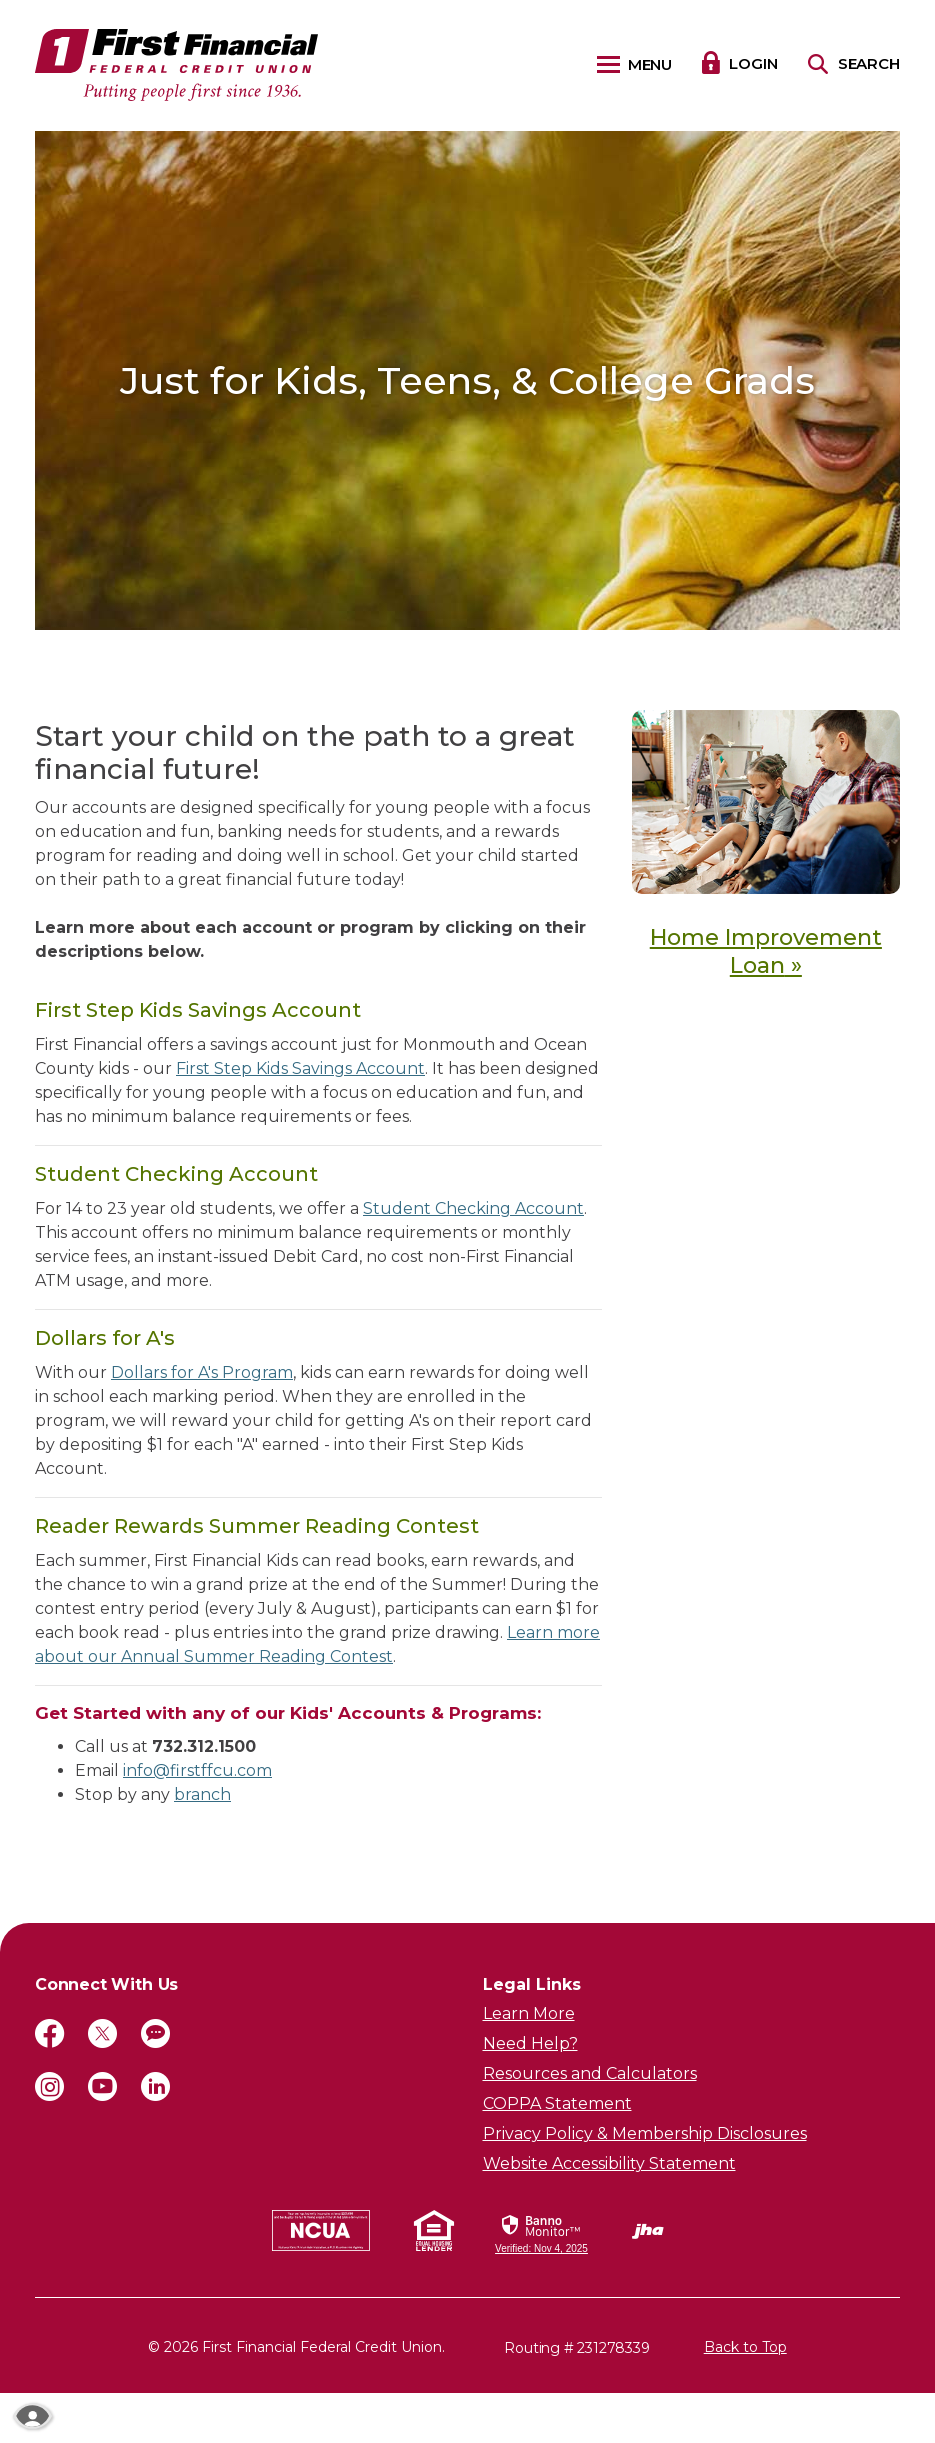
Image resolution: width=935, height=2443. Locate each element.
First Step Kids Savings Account (300, 1068)
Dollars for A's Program (202, 1372)
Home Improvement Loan (766, 951)
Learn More (529, 2013)
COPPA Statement (557, 2103)
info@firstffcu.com (197, 1770)
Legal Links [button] (532, 1984)
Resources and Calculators (590, 2073)
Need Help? (530, 2043)
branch (202, 1794)
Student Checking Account (473, 1208)
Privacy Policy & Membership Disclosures (645, 2133)
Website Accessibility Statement (609, 2163)
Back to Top (745, 2347)
